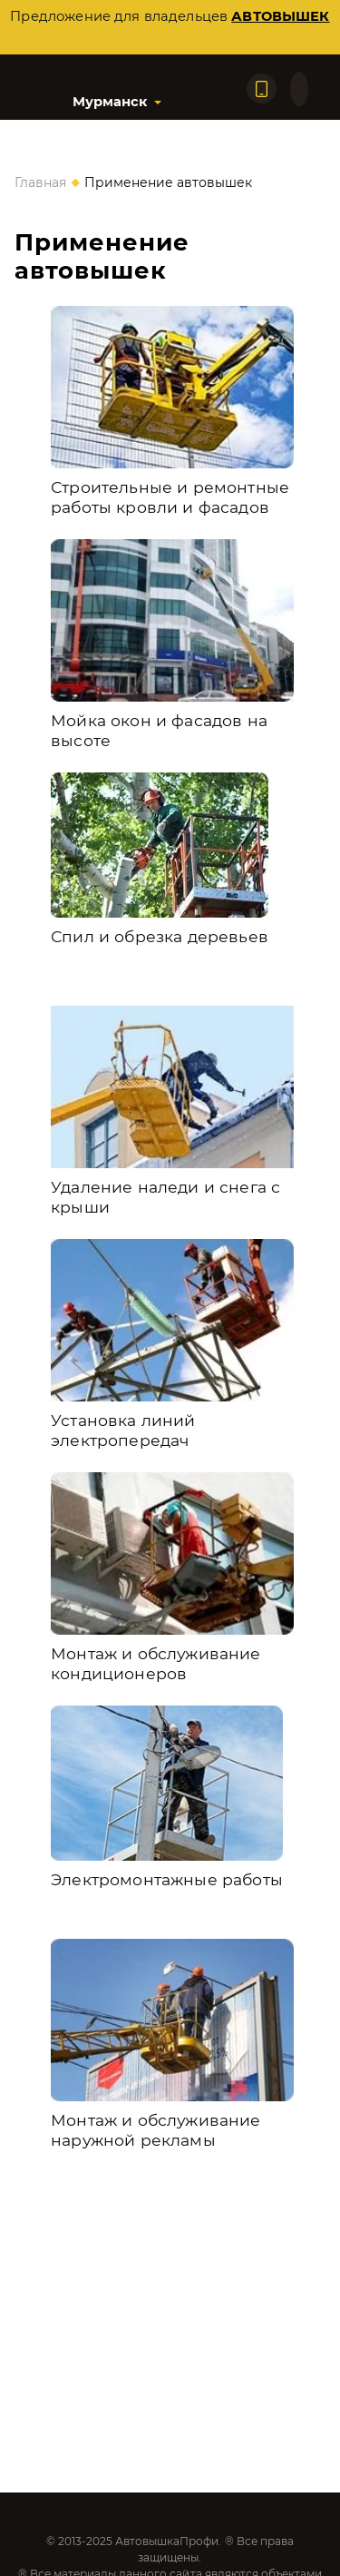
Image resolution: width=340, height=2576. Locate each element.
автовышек (280, 16)
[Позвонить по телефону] (262, 88)
